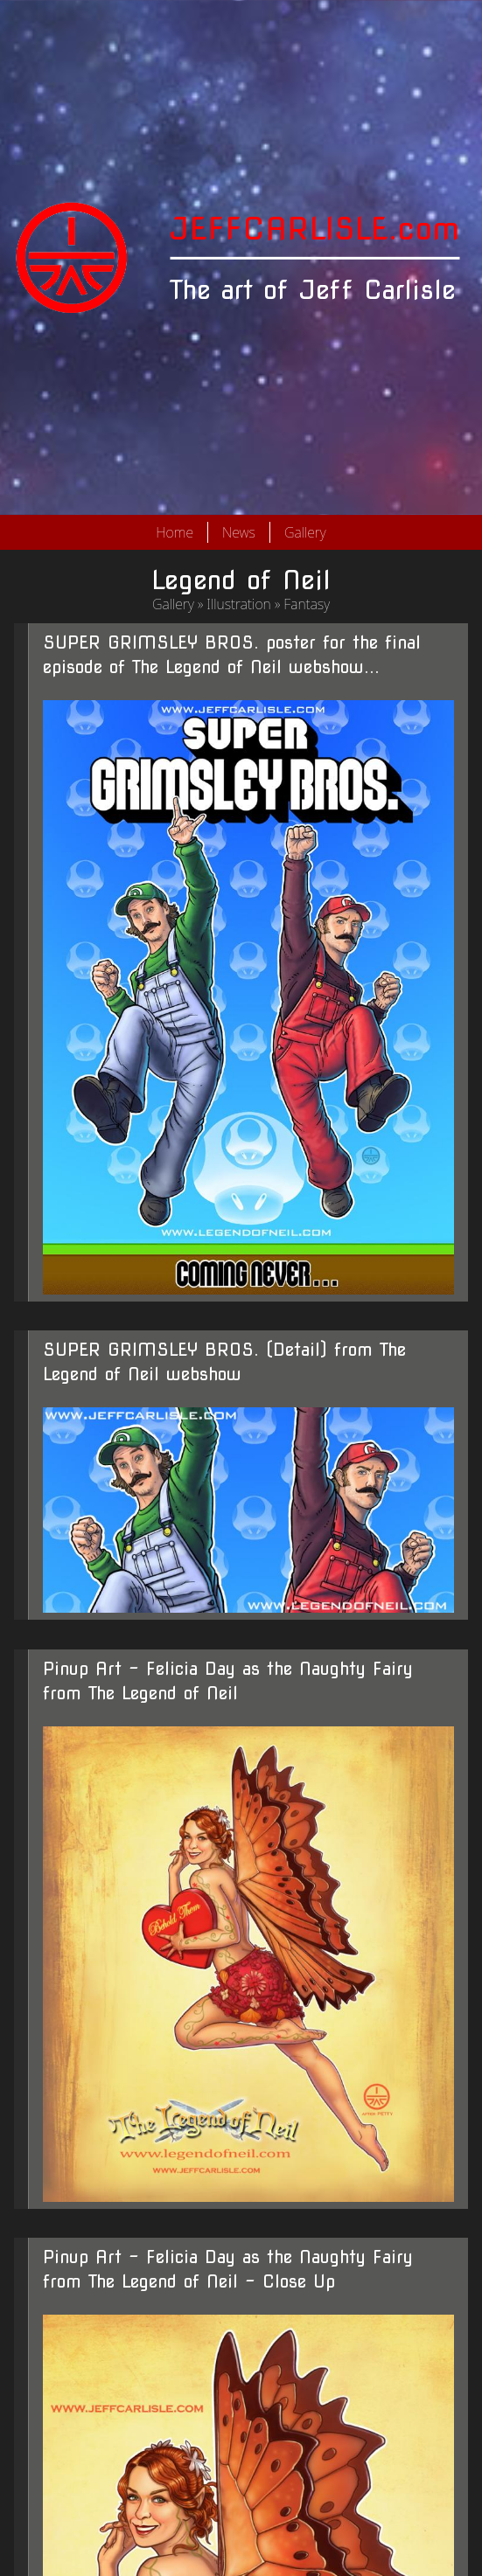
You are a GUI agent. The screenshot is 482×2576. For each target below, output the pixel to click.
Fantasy (306, 604)
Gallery (305, 532)
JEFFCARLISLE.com (314, 228)
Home (174, 532)
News (238, 532)
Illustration (238, 604)
